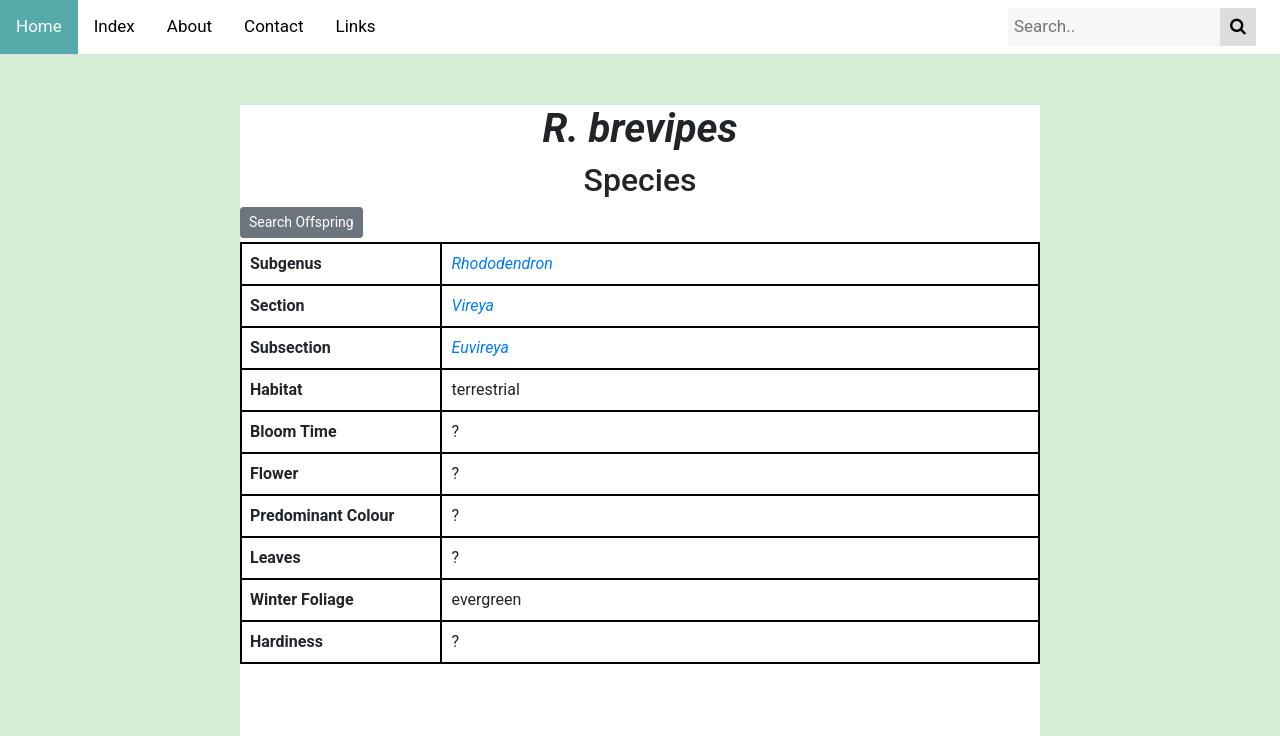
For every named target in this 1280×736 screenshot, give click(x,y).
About (189, 26)
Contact (273, 26)
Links (356, 26)
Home (39, 26)
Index (114, 26)
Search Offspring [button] (301, 222)
